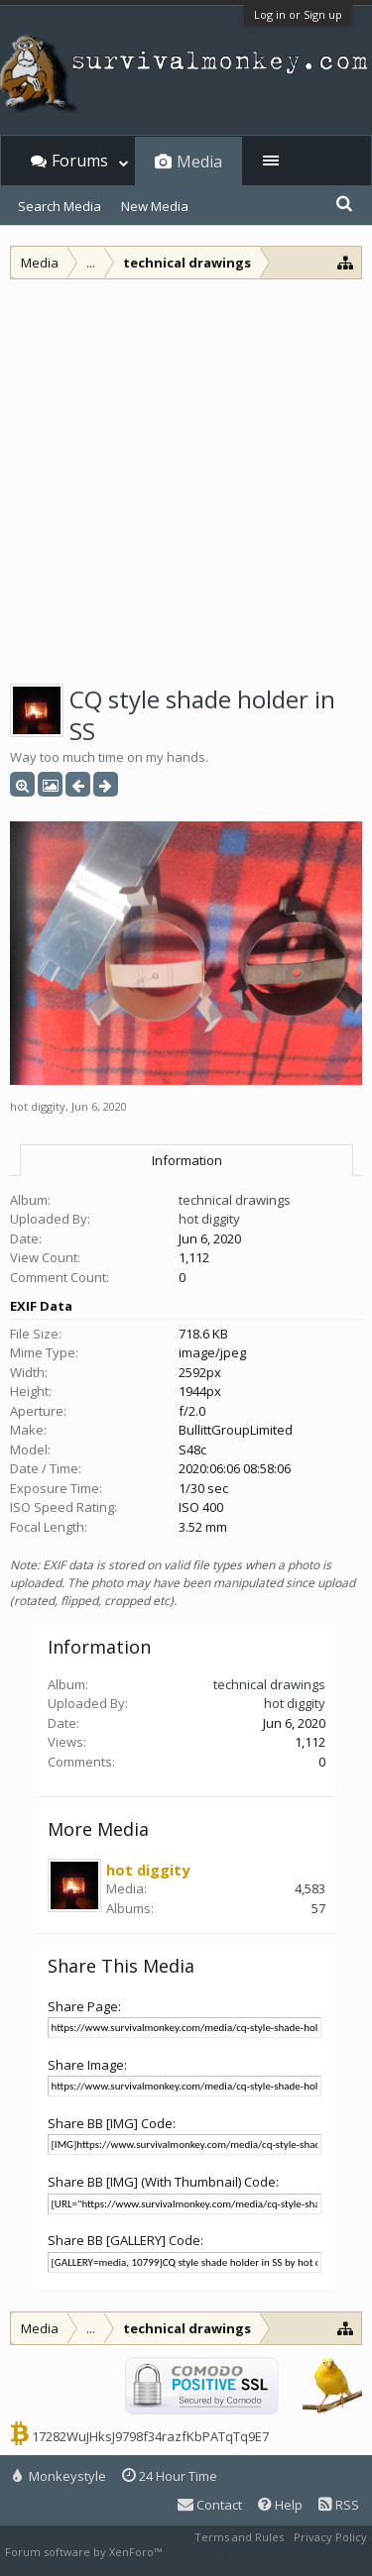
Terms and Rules (239, 2536)
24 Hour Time (169, 2476)
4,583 (310, 1888)
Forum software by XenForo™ (85, 2551)
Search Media (59, 206)
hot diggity (37, 1106)
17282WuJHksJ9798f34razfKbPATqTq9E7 (150, 2436)
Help (280, 2505)
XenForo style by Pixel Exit (234, 2551)
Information (187, 1160)
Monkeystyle (59, 2476)
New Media (154, 206)
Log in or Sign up (298, 14)
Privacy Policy (330, 2536)
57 (318, 1908)
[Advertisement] (186, 475)
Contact (210, 2505)
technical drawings (235, 1200)
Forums (80, 160)
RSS (338, 2505)
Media (199, 161)
